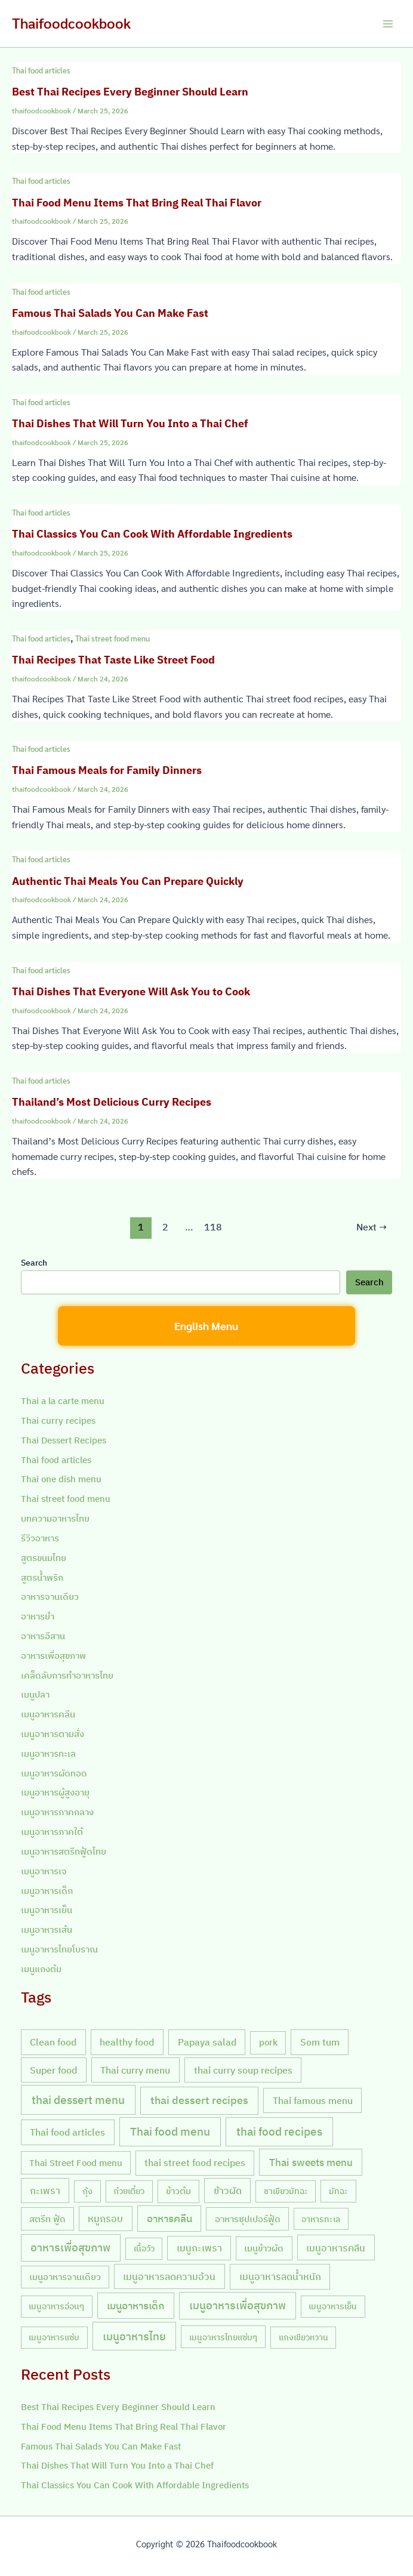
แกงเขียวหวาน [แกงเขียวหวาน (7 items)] (303, 2337)
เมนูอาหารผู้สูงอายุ (55, 1792)
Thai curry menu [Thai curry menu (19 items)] (135, 2069)
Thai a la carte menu (62, 1400)
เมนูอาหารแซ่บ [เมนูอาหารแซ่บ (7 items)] (54, 2337)
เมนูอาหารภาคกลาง (57, 1812)
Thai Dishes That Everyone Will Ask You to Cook (131, 991)
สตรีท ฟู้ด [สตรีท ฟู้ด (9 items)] (47, 2219)
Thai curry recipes (58, 1420)
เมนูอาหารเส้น (46, 1929)
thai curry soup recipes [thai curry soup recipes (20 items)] (243, 2069)
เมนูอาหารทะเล (48, 1753)
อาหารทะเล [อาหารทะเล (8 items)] (320, 2219)
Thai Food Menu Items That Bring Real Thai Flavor (136, 202)
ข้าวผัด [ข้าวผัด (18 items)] (228, 2190)
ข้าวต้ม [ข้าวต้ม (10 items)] (178, 2190)
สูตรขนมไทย (43, 1557)
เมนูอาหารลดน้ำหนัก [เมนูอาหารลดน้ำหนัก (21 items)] (280, 2276)
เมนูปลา (35, 1694)
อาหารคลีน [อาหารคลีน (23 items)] (169, 2218)
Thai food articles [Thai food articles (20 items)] (67, 2131)
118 (213, 1227)
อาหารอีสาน (43, 1636)
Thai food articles (41, 70)
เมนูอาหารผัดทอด (54, 1773)
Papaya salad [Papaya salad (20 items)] (207, 2041)
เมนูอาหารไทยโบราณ (59, 1949)
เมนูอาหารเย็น (46, 1909)
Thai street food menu (112, 638)
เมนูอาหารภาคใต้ (52, 1831)
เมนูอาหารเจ (44, 1871)
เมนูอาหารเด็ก (47, 1890)
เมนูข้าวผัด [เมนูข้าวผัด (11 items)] (263, 2248)
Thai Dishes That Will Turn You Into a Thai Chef (130, 423)
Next (371, 1227)
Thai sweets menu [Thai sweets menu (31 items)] (311, 2162)
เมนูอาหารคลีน (48, 1714)
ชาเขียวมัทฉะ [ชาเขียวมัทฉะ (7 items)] (286, 2191)
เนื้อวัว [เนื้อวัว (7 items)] (144, 2248)
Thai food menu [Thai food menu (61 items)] (170, 2131)
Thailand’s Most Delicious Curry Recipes (111, 1101)
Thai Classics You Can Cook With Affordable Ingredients (152, 533)
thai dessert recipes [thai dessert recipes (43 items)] (199, 2100)
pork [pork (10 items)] (268, 2042)
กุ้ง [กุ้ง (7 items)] (87, 2191)
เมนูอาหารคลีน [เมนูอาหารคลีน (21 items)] (335, 2247)
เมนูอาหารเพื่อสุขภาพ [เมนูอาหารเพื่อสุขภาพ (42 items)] (237, 2305)
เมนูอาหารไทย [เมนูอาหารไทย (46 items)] (134, 2336)
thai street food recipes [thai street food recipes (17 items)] (194, 2162)
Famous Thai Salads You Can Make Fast (110, 313)
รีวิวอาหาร (40, 1538)
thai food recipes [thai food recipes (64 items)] (279, 2131)
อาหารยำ (37, 1616)
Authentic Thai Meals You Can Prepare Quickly (128, 881)
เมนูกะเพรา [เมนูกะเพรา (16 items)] (199, 2248)
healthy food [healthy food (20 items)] (127, 2041)
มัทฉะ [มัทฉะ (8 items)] (338, 2190)
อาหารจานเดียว (50, 1596)
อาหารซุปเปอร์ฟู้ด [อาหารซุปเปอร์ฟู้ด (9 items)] (248, 2219)
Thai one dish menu (61, 1479)
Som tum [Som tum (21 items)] (320, 2041)
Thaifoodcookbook (71, 23)
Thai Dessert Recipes (63, 1440)
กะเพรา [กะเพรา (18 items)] (45, 2190)
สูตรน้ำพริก (42, 1577)
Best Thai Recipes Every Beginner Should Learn (130, 91)
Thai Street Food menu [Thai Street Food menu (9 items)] (75, 2162)
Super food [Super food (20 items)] (53, 2069)
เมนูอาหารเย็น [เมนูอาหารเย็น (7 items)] (333, 2306)
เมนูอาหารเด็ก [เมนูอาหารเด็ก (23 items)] (136, 2305)
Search (34, 1262)
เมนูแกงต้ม (41, 1969)
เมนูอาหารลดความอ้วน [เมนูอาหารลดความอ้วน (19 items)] (169, 2276)
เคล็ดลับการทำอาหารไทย (67, 1675)
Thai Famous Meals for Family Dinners (107, 770)
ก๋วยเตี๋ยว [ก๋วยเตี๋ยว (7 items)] (128, 2191)
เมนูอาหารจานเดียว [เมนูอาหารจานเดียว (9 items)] (65, 2276)
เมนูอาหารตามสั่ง (52, 1733)
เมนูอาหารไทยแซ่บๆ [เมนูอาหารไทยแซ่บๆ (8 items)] (223, 2337)
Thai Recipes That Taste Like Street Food (113, 659)
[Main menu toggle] (388, 24)
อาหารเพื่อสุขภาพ (53, 1655)
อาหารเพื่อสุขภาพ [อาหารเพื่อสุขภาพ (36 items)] (70, 2247)
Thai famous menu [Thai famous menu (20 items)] (313, 2100)
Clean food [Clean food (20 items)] (53, 2041)
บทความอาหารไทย (55, 1518)
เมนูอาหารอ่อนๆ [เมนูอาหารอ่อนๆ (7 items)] (56, 2306)
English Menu (206, 1325)
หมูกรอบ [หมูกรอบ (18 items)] (105, 2219)
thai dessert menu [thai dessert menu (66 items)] (78, 2100)
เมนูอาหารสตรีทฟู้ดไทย (63, 1851)
